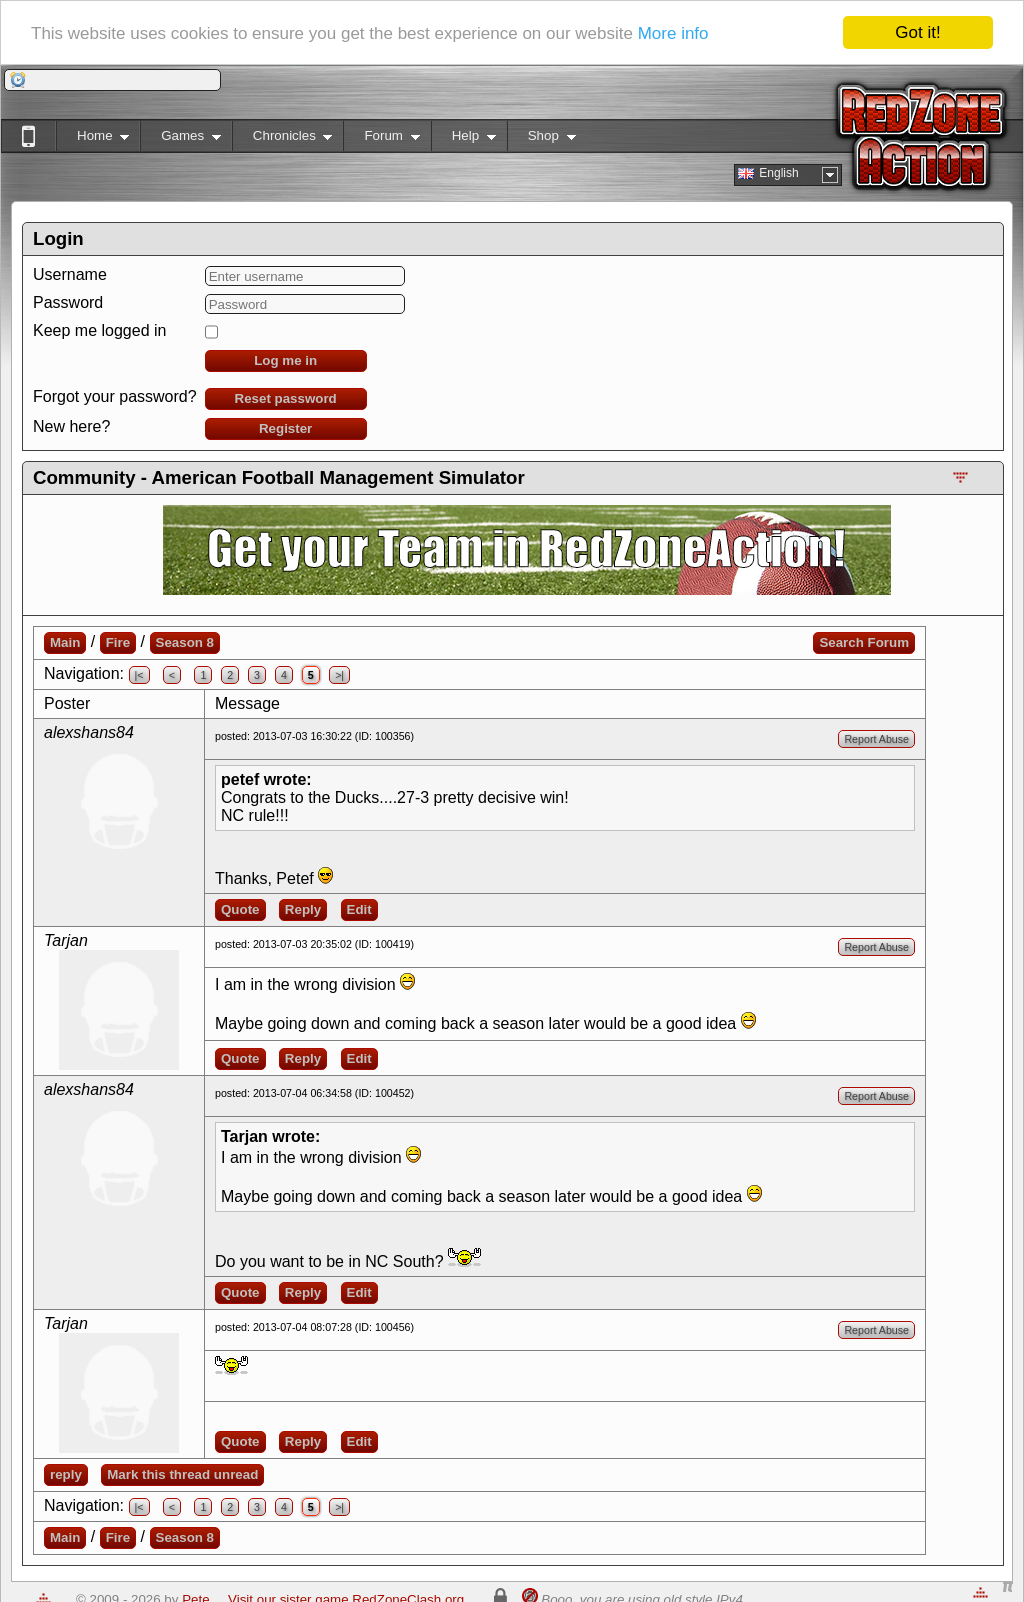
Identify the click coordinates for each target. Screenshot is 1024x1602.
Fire (118, 642)
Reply (303, 909)
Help (463, 139)
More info (673, 33)
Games (180, 139)
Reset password (286, 398)
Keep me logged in (99, 330)
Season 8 (185, 642)
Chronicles (282, 139)
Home (92, 139)
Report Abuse (876, 739)
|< (139, 675)
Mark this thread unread (182, 1474)
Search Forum (864, 642)
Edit (359, 909)
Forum (381, 139)
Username (70, 274)
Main (65, 642)
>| (339, 675)
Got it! (917, 32)
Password (68, 302)
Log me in (285, 360)
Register (285, 428)
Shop (541, 139)
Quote (240, 909)
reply (66, 1474)
